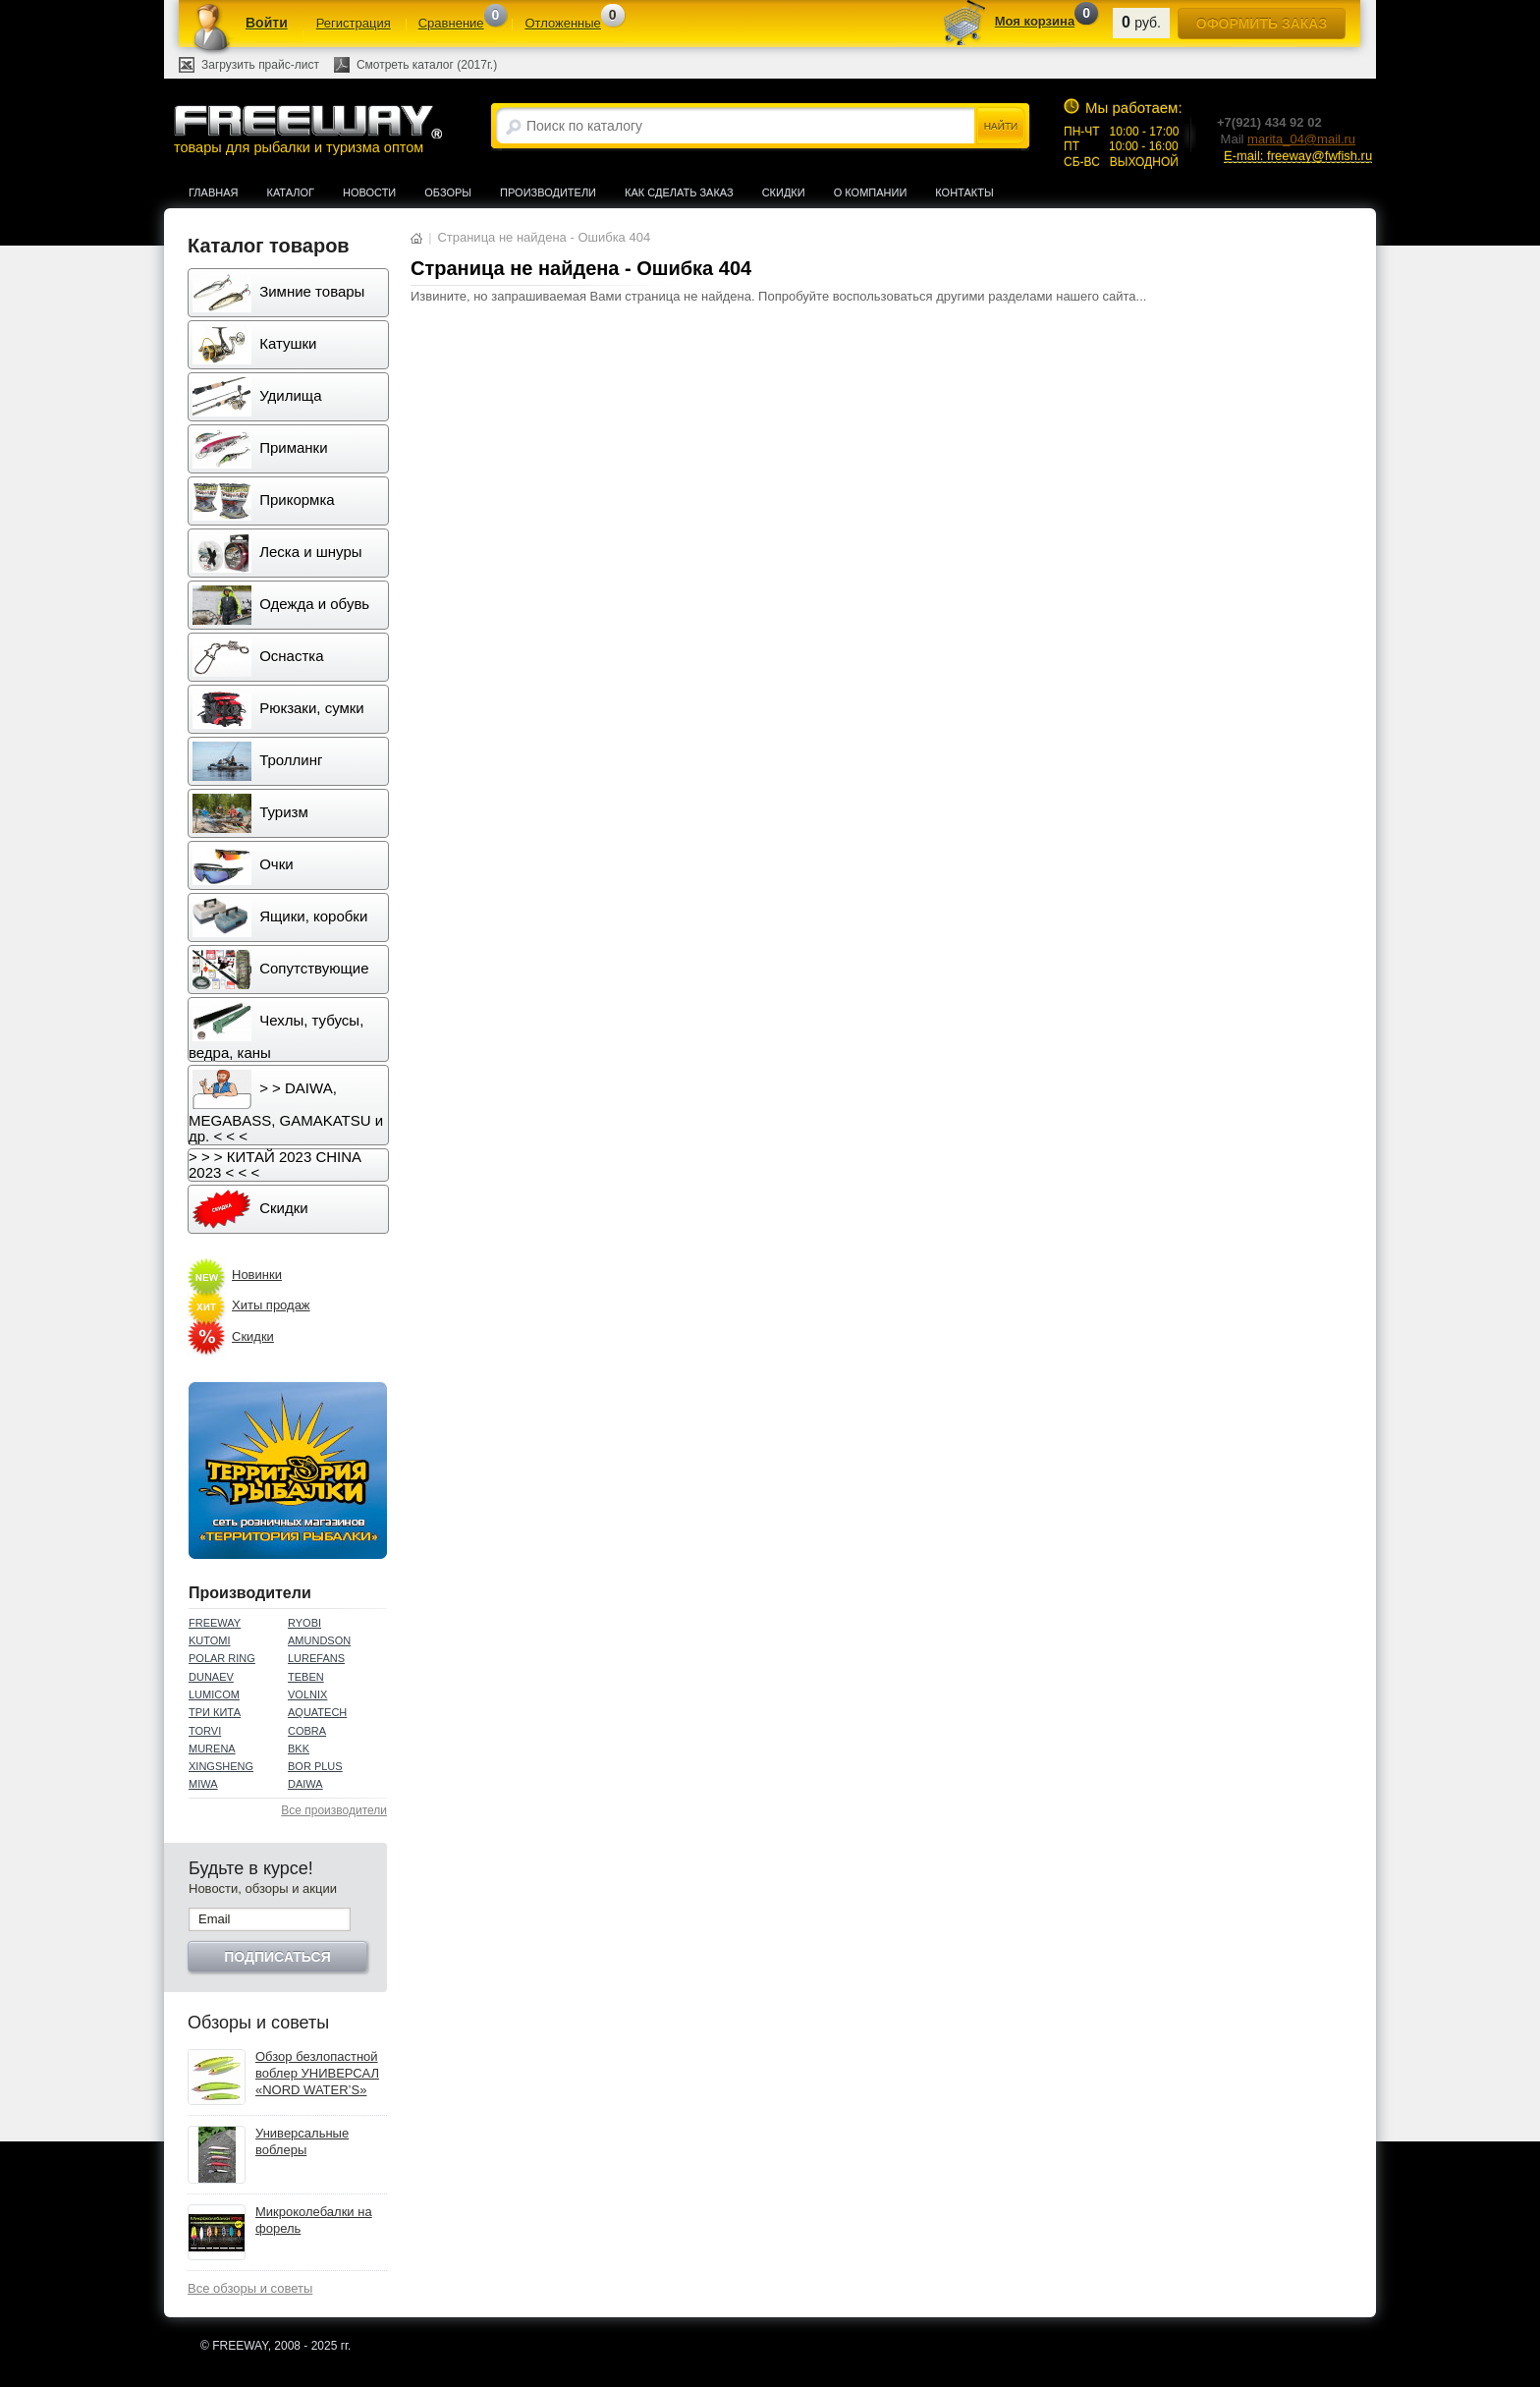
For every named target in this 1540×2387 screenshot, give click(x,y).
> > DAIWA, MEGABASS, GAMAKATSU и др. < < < (286, 1107)
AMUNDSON (319, 1640)
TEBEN (306, 1677)
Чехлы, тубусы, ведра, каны (276, 1031)
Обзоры (447, 192)
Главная (213, 192)
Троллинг (257, 761)
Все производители (334, 1810)
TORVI (205, 1731)
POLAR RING (222, 1658)
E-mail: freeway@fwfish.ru (1298, 155)
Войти (267, 22)
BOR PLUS (315, 1766)
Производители (548, 192)
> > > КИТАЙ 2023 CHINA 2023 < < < (275, 1164)
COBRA (307, 1731)
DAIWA (305, 1784)
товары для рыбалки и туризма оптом (307, 129)
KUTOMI (210, 1640)
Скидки (783, 192)
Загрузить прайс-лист (260, 65)
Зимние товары (278, 292)
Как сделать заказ (679, 192)
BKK (298, 1748)
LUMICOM (214, 1694)
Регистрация (353, 23)
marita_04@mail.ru (1301, 139)
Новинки (257, 1274)
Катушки (254, 344)
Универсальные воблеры (302, 2141)
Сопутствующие (280, 969)
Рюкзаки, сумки (278, 709)
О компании (871, 192)
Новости (369, 192)
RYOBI (304, 1623)
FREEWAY (215, 1623)
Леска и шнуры (277, 553)
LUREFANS (316, 1658)
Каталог (290, 192)
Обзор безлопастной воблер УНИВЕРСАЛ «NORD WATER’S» (317, 2073)
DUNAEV (211, 1677)
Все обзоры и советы (250, 2288)
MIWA (203, 1784)
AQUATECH (317, 1712)
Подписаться (277, 1957)
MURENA (212, 1748)
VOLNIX (307, 1694)
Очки (243, 865)
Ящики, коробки (279, 917)
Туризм (250, 813)
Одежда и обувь (280, 605)
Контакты (964, 192)
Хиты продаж (271, 1305)
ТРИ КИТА (215, 1712)
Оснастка (258, 657)
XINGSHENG (221, 1766)
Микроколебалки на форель (313, 2220)
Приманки (260, 449)
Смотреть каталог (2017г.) (427, 65)
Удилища (256, 396)
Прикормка (263, 501)
